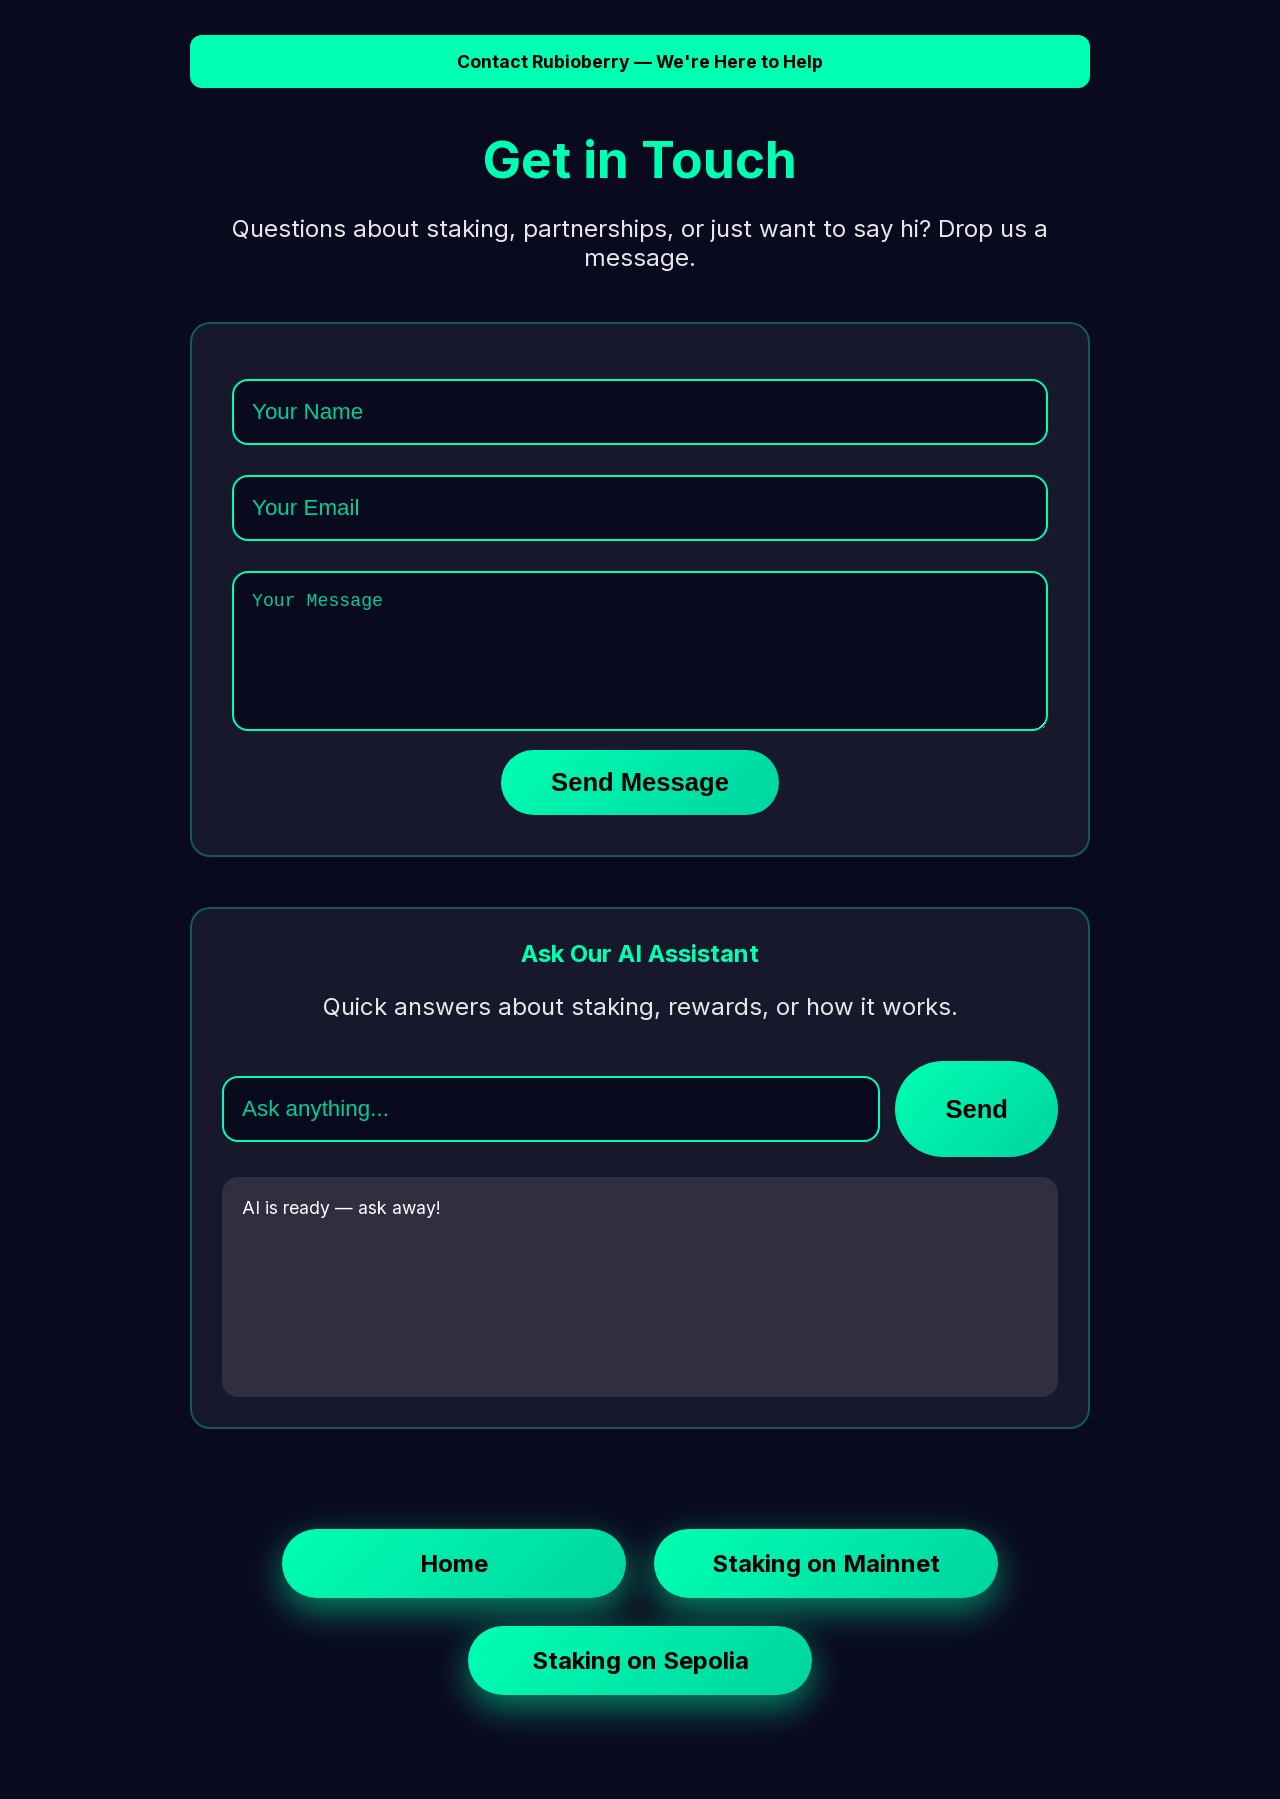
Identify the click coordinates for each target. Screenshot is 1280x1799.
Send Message (640, 806)
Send (976, 1133)
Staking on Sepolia (640, 1684)
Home (454, 1587)
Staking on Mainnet (826, 1587)
